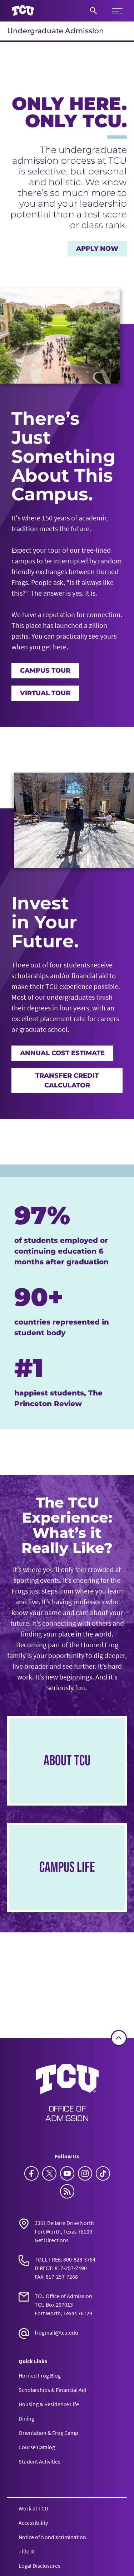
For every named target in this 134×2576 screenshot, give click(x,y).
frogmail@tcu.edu (56, 2332)
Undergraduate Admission (55, 31)
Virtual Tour (45, 693)
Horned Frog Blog (40, 2375)
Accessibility (33, 2522)
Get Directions (52, 2240)
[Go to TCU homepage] (22, 10)
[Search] (93, 10)
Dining (26, 2418)
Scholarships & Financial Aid (52, 2389)
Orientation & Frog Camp (48, 2432)
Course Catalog (37, 2447)
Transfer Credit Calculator (67, 1080)
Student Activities (39, 2461)
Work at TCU (33, 2508)
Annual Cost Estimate (62, 1053)
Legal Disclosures (39, 2565)
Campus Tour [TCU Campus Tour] (45, 670)
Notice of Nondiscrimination (52, 2537)
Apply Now (97, 249)
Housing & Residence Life (49, 2404)
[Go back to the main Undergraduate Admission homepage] (67, 2092)
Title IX (27, 2551)
